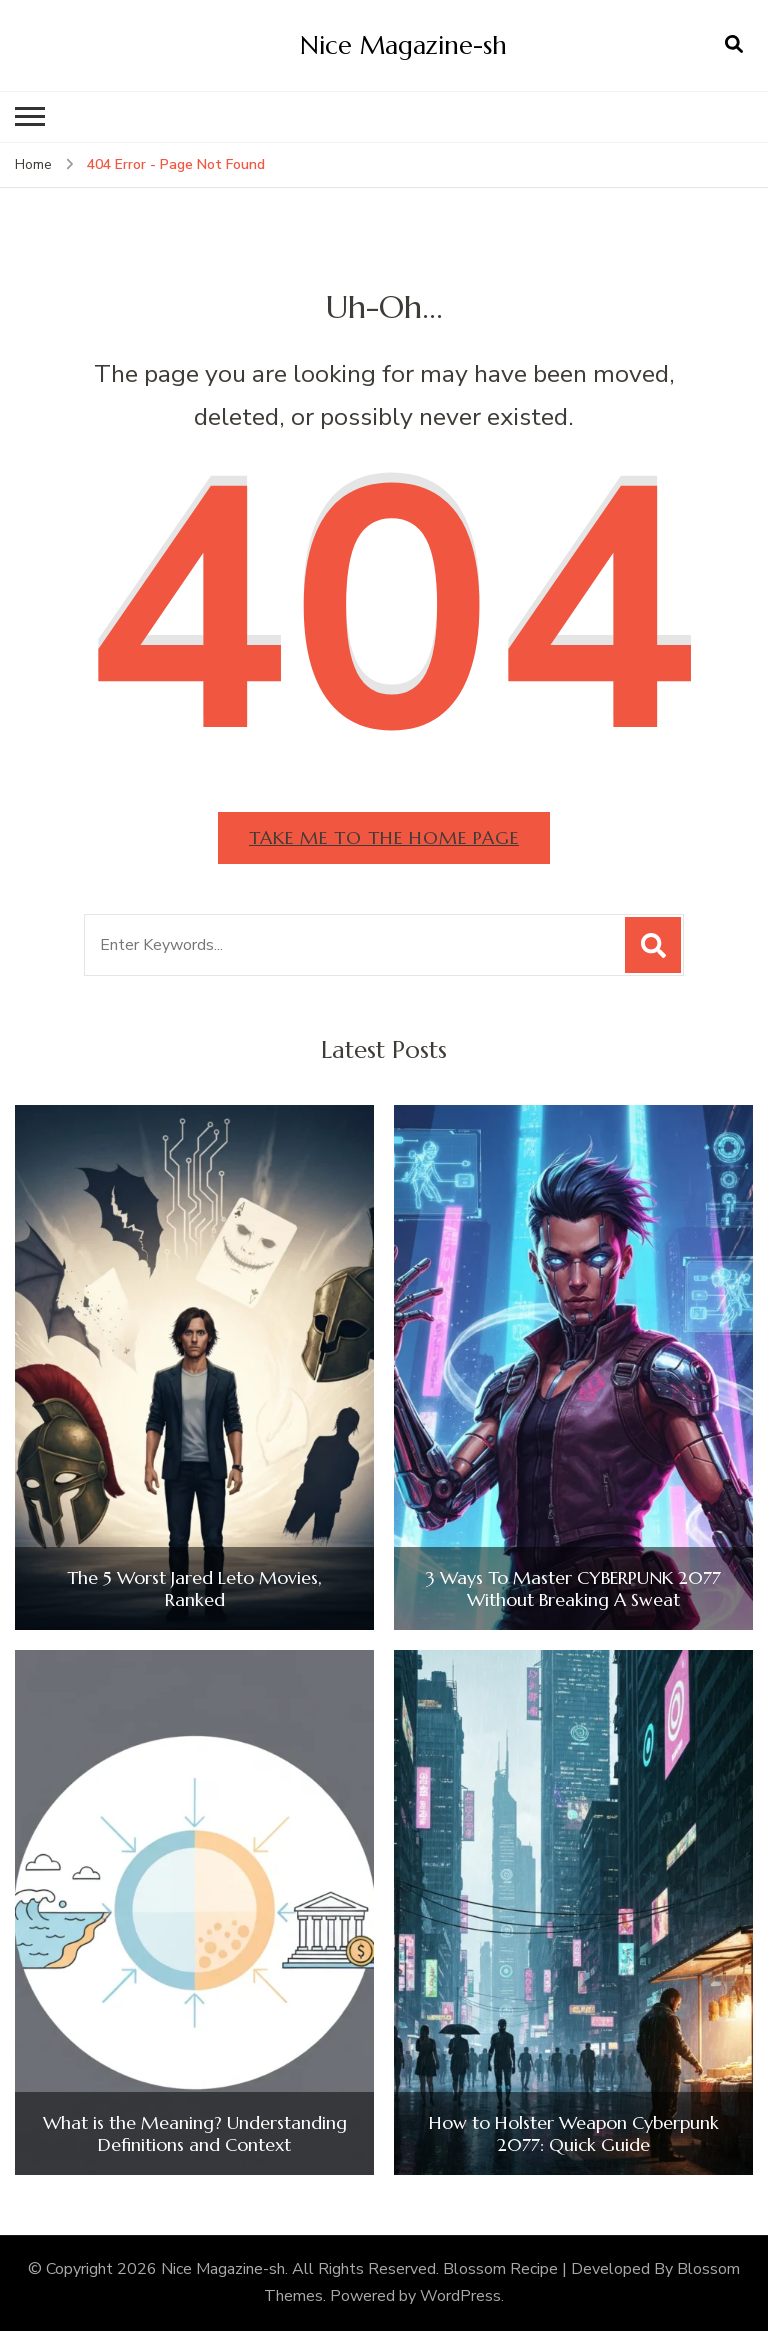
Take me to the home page (384, 837)
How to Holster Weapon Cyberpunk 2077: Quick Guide (574, 2133)
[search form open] (734, 45)
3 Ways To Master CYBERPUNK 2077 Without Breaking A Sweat (573, 1588)
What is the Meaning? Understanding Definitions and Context (195, 2133)
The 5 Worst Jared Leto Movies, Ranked (194, 1588)
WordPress (460, 2296)
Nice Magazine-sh (403, 45)
